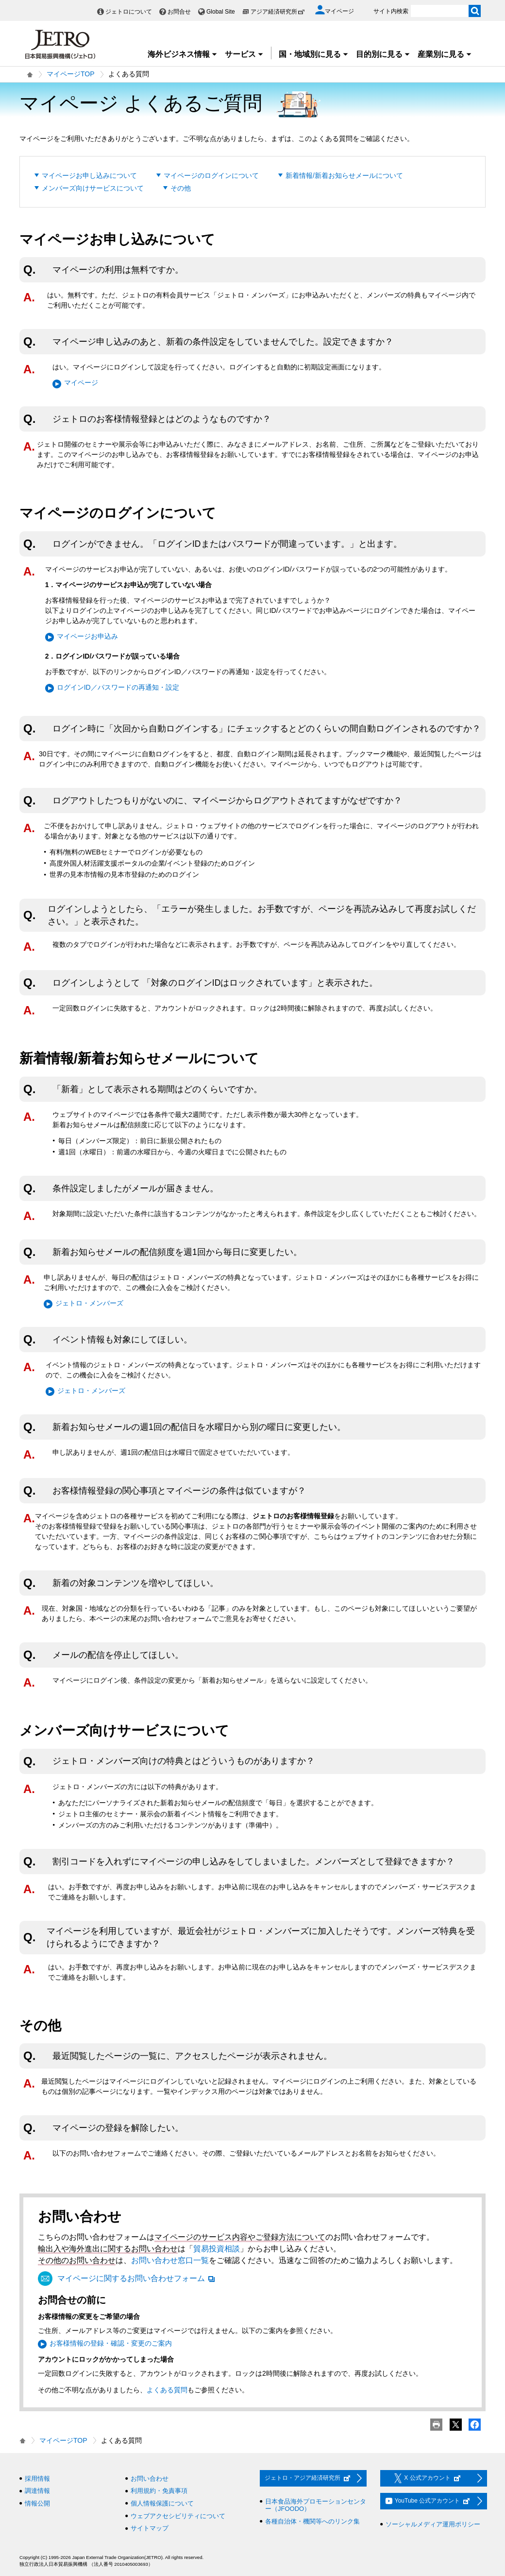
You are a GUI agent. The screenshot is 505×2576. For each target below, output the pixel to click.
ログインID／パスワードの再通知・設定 (118, 687)
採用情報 (37, 2478)
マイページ (81, 382)
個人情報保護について (162, 2503)
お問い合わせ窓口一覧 (170, 2260)
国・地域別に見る (314, 54)
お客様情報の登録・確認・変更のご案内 (111, 2343)
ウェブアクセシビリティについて (178, 2516)
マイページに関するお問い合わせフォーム (136, 2278)
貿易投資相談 (216, 2249)
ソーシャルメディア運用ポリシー (433, 2524)
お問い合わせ (149, 2478)
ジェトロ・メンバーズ (89, 1303)
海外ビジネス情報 (183, 54)
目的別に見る (383, 54)
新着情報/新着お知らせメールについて (344, 175)
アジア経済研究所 (278, 11)
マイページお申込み (87, 636)
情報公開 (37, 2503)
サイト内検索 (390, 11)
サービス (244, 54)
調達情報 (37, 2490)
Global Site (220, 11)
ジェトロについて (128, 11)
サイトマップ (149, 2528)
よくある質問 (167, 2390)
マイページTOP (71, 74)
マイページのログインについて (211, 175)
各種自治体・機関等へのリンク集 (312, 2521)
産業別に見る (445, 54)
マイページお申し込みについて (89, 175)
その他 (180, 188)
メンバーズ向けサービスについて (93, 188)
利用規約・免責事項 (159, 2490)
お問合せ (179, 11)
